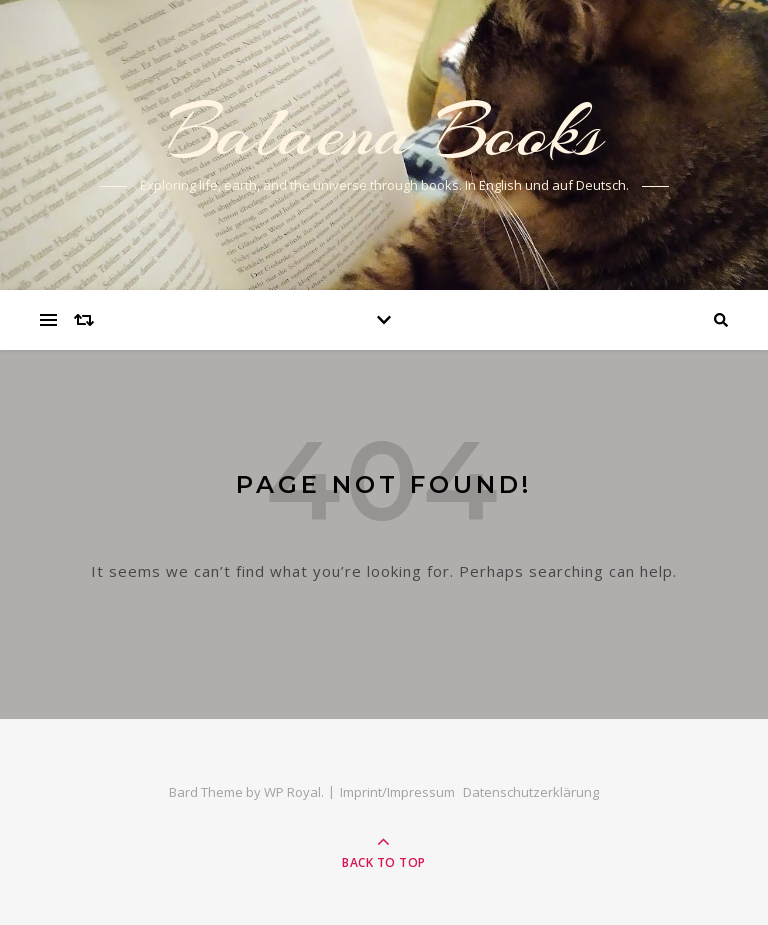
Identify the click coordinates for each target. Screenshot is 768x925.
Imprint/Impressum (397, 792)
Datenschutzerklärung (531, 792)
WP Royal (292, 792)
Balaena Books (384, 132)
